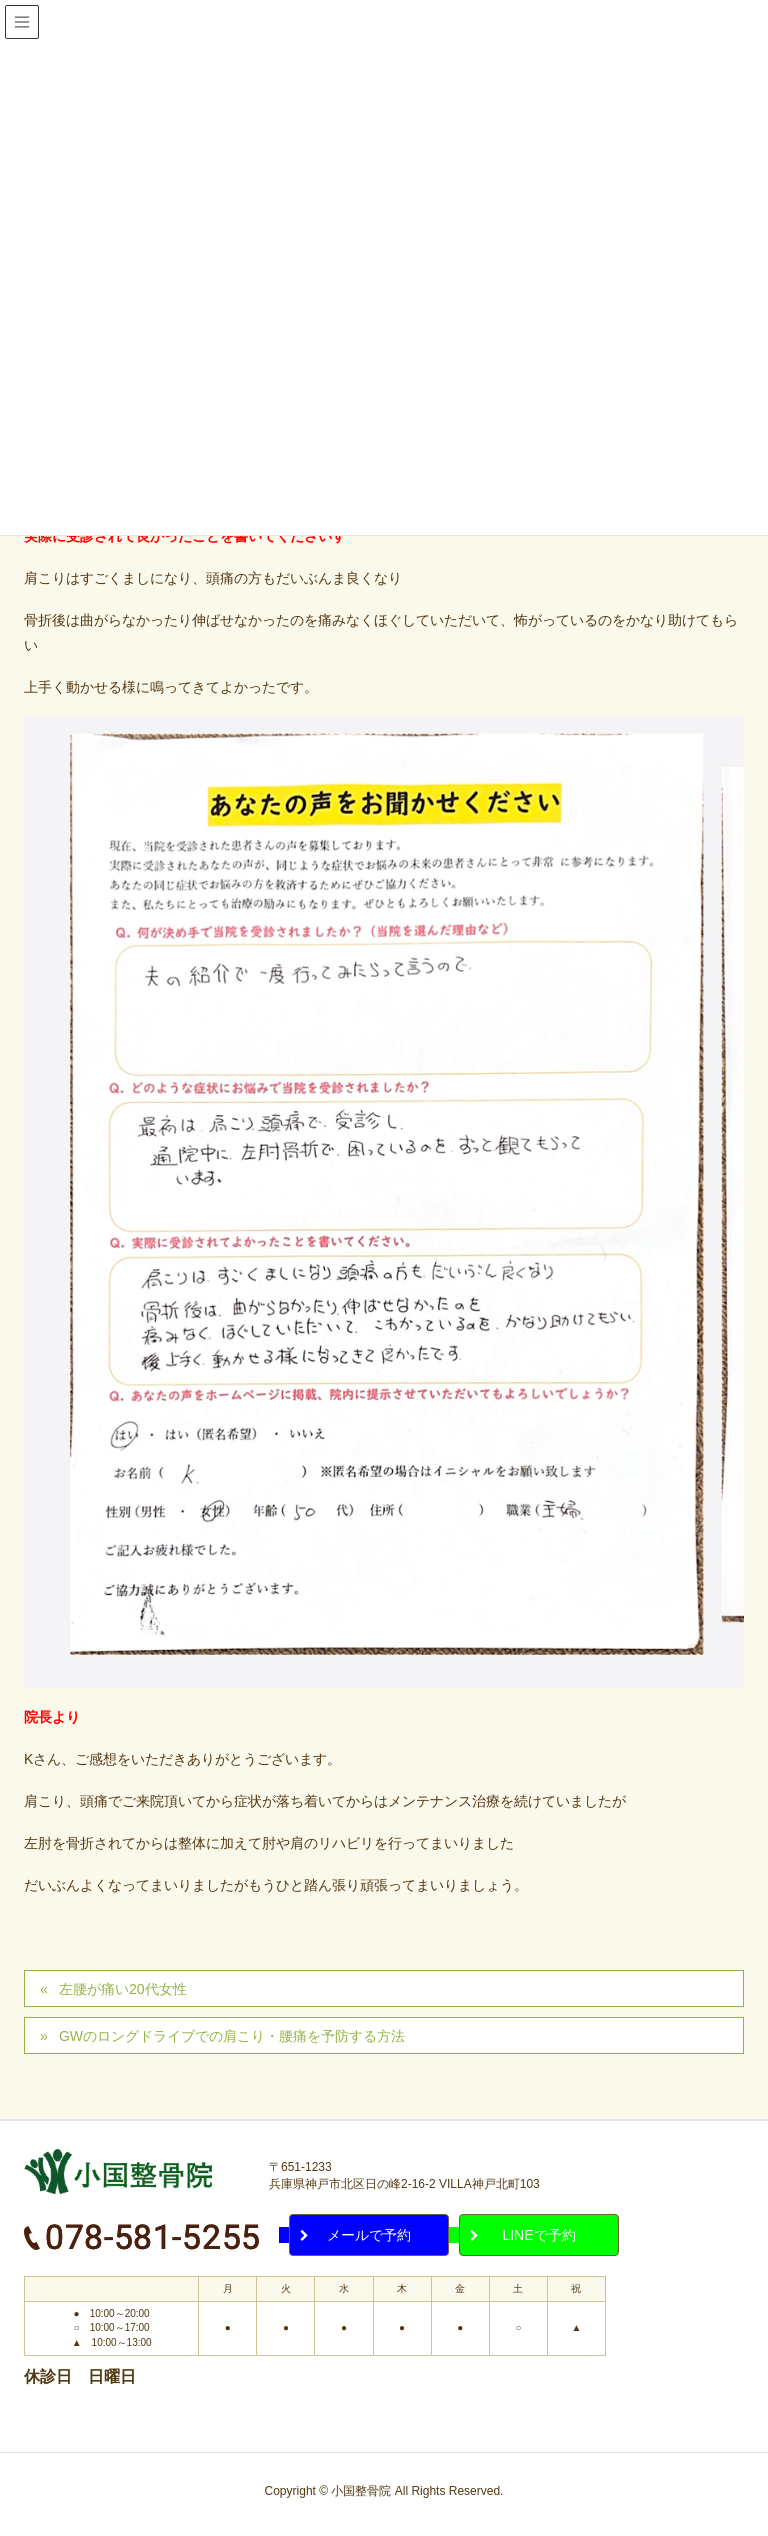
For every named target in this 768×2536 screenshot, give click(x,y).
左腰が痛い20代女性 (123, 1989)
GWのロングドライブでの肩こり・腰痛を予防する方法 (232, 2036)
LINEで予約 (538, 2235)
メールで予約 (369, 2235)
